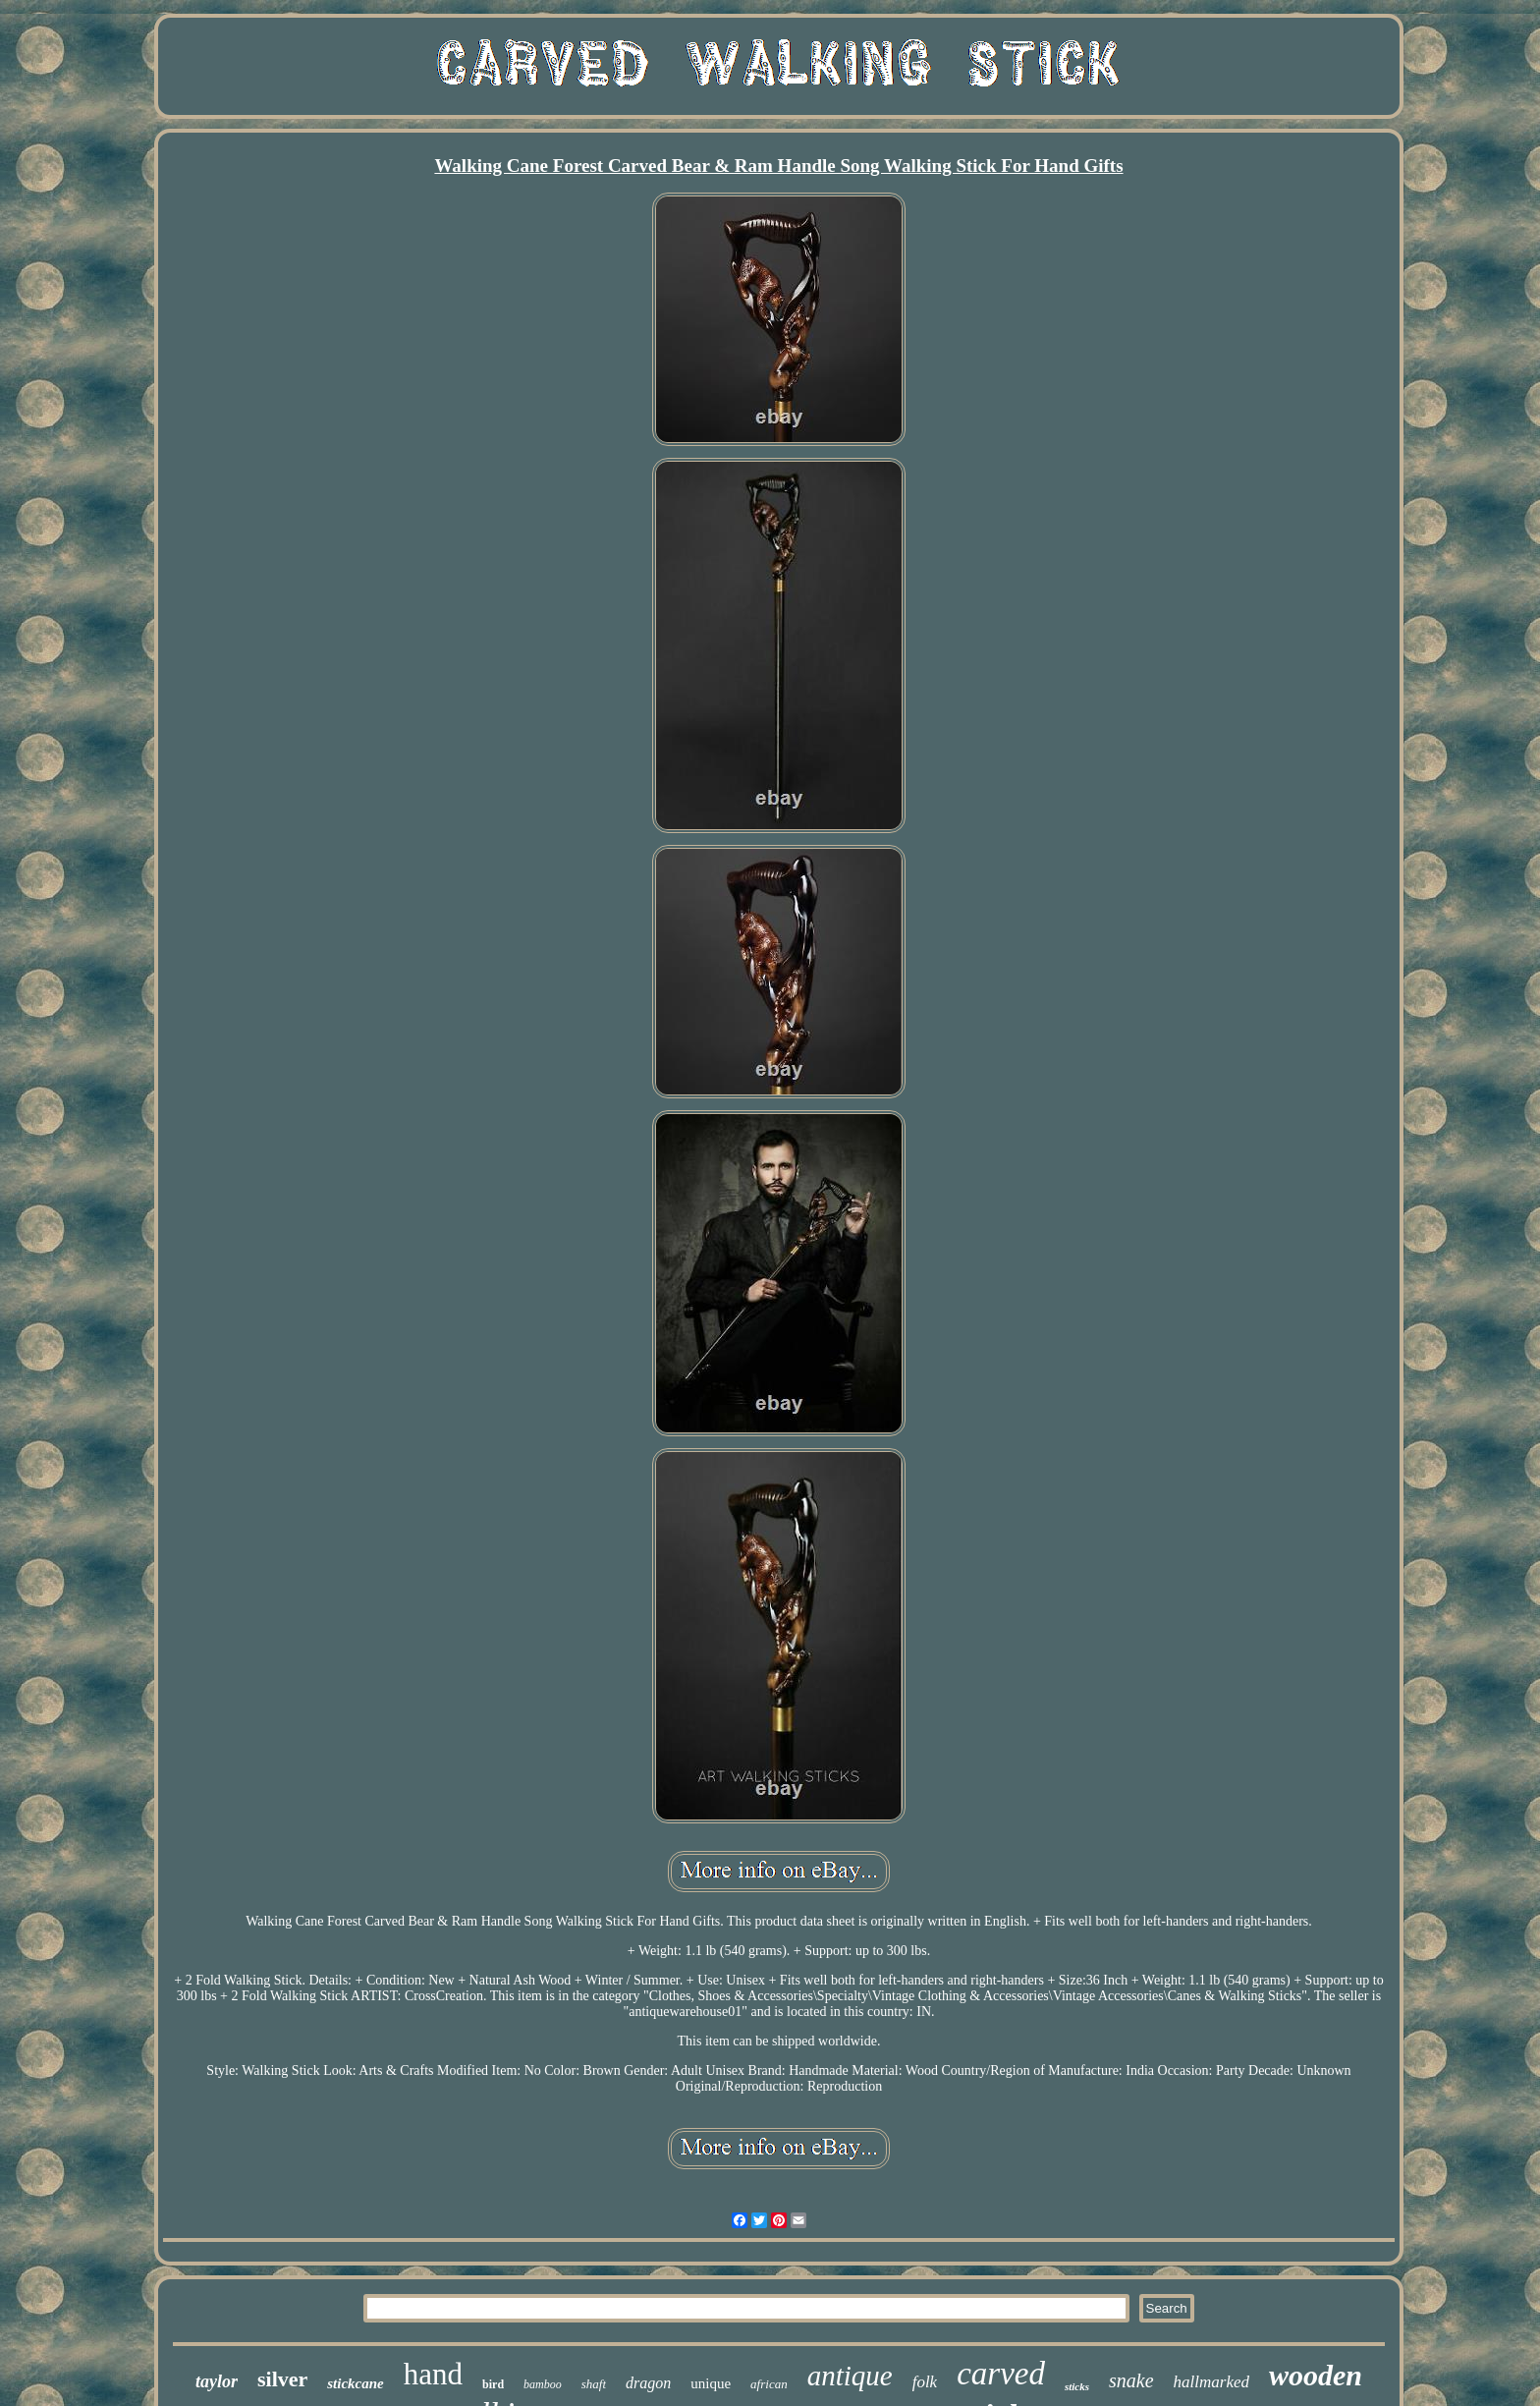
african (769, 2384)
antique (850, 2375)
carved (1001, 2373)
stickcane (355, 2383)
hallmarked (1211, 2382)
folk (925, 2382)
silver (282, 2379)
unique (710, 2383)
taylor (216, 2381)
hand (433, 2374)
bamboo (542, 2384)
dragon (648, 2383)
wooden (1315, 2375)
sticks (1077, 2386)
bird (493, 2384)
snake (1131, 2380)
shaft (593, 2384)
